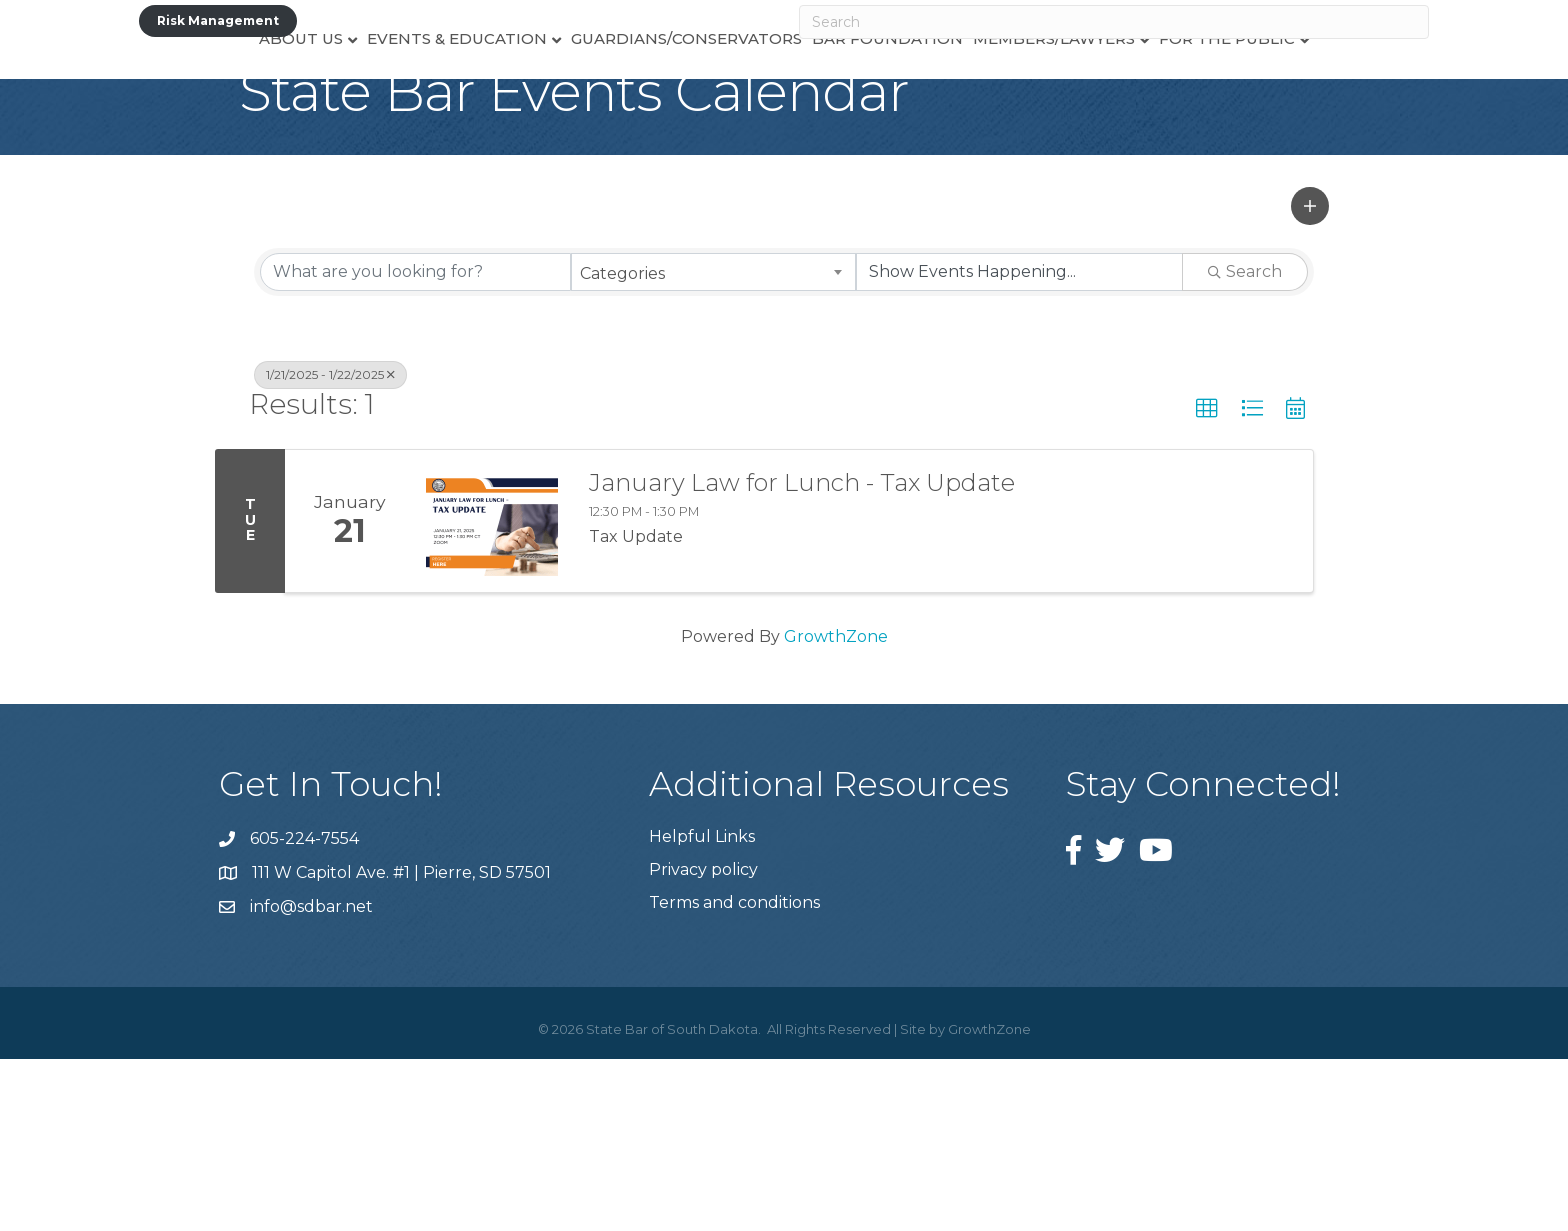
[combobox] (713, 444)
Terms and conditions (734, 1074)
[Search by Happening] (1019, 444)
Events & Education (403, 105)
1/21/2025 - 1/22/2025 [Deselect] (330, 546)
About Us (247, 105)
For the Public (1281, 105)
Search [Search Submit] (1245, 443)
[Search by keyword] (415, 444)
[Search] (1114, 22)
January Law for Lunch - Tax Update (802, 655)
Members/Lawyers (1108, 105)
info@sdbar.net (311, 1078)
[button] (1310, 378)
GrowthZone (836, 808)
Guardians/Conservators (632, 105)
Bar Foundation (941, 105)
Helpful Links (702, 1008)
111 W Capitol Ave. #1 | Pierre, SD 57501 (401, 1044)
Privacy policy (703, 1041)
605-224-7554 (304, 1010)
